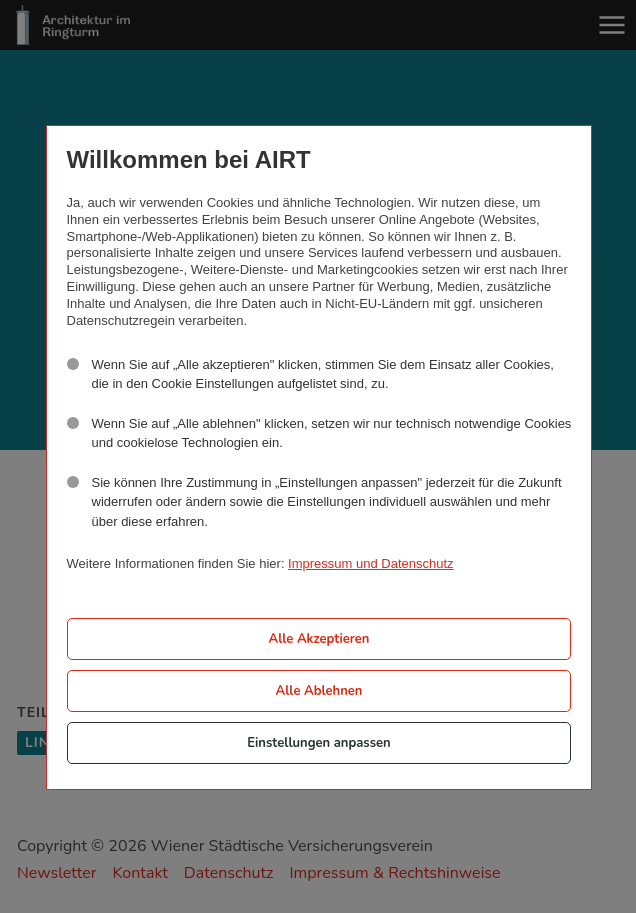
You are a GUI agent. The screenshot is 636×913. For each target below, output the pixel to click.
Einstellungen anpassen (318, 743)
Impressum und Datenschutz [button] (370, 563)
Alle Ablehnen (319, 691)
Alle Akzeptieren (318, 639)
